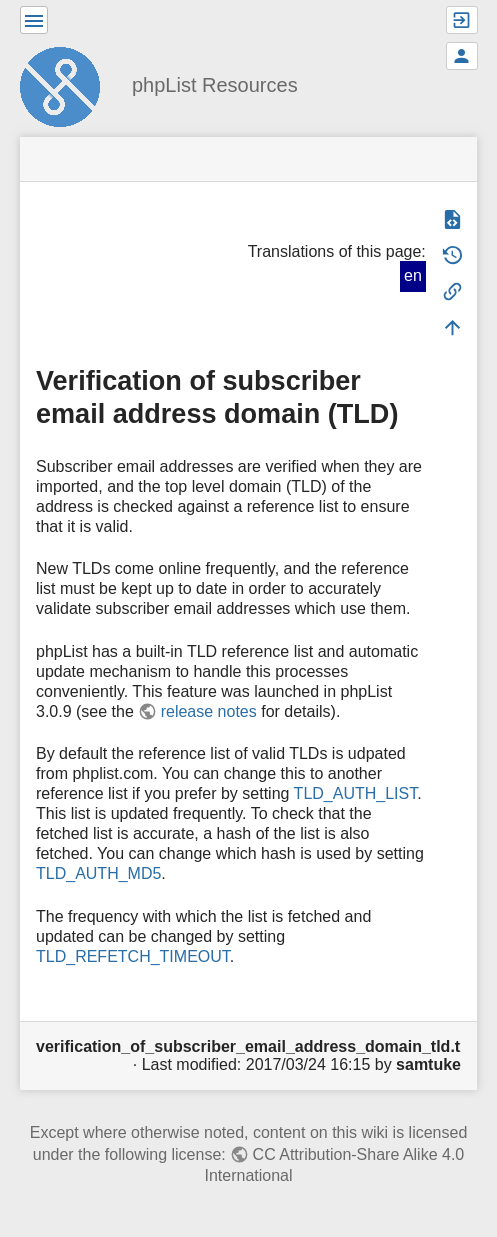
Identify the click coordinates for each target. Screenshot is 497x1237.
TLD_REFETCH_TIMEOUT (133, 956)
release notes (209, 711)
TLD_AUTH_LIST (356, 793)
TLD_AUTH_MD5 (98, 873)
